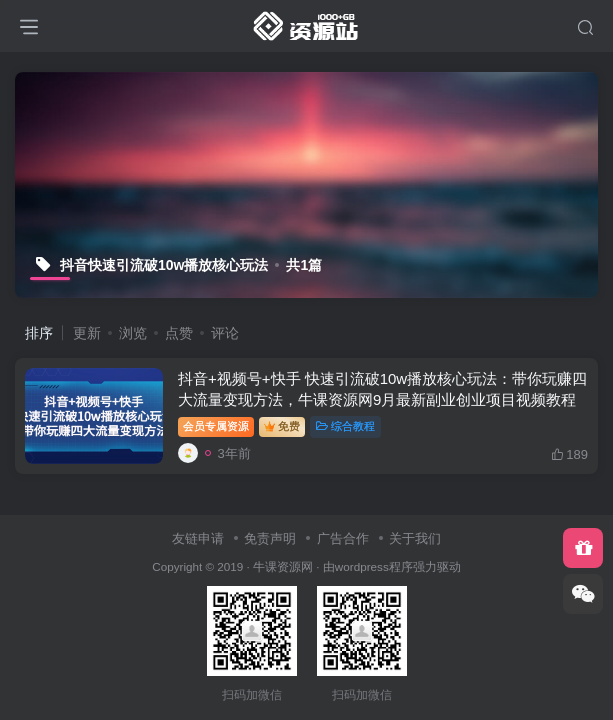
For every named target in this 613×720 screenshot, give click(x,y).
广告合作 (343, 538)
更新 (87, 333)
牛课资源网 (283, 566)
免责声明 (270, 538)
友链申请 (198, 538)
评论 (225, 333)
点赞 (179, 333)
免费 (282, 426)
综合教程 (345, 426)
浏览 (133, 333)
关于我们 (415, 538)
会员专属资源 (216, 426)
